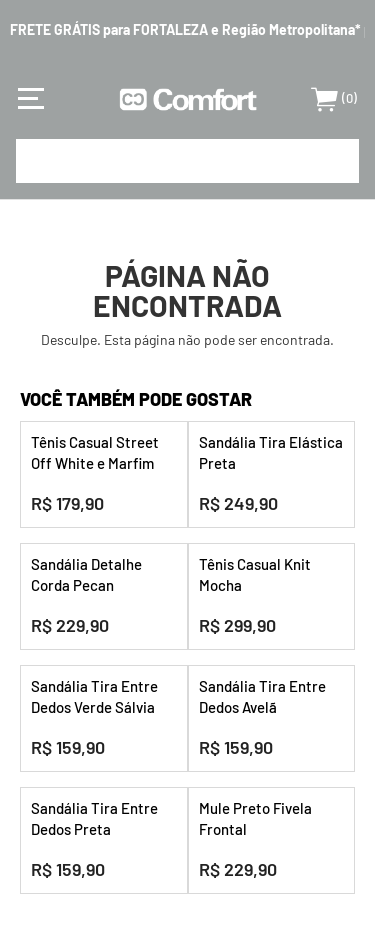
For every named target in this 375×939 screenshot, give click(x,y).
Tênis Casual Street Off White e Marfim (95, 452)
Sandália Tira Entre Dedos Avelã (262, 696)
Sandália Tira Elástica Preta (271, 452)
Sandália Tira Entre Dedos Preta (94, 818)
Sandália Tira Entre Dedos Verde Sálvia (94, 696)
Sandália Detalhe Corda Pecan (86, 574)
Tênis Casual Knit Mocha (255, 574)
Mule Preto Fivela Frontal (255, 818)
